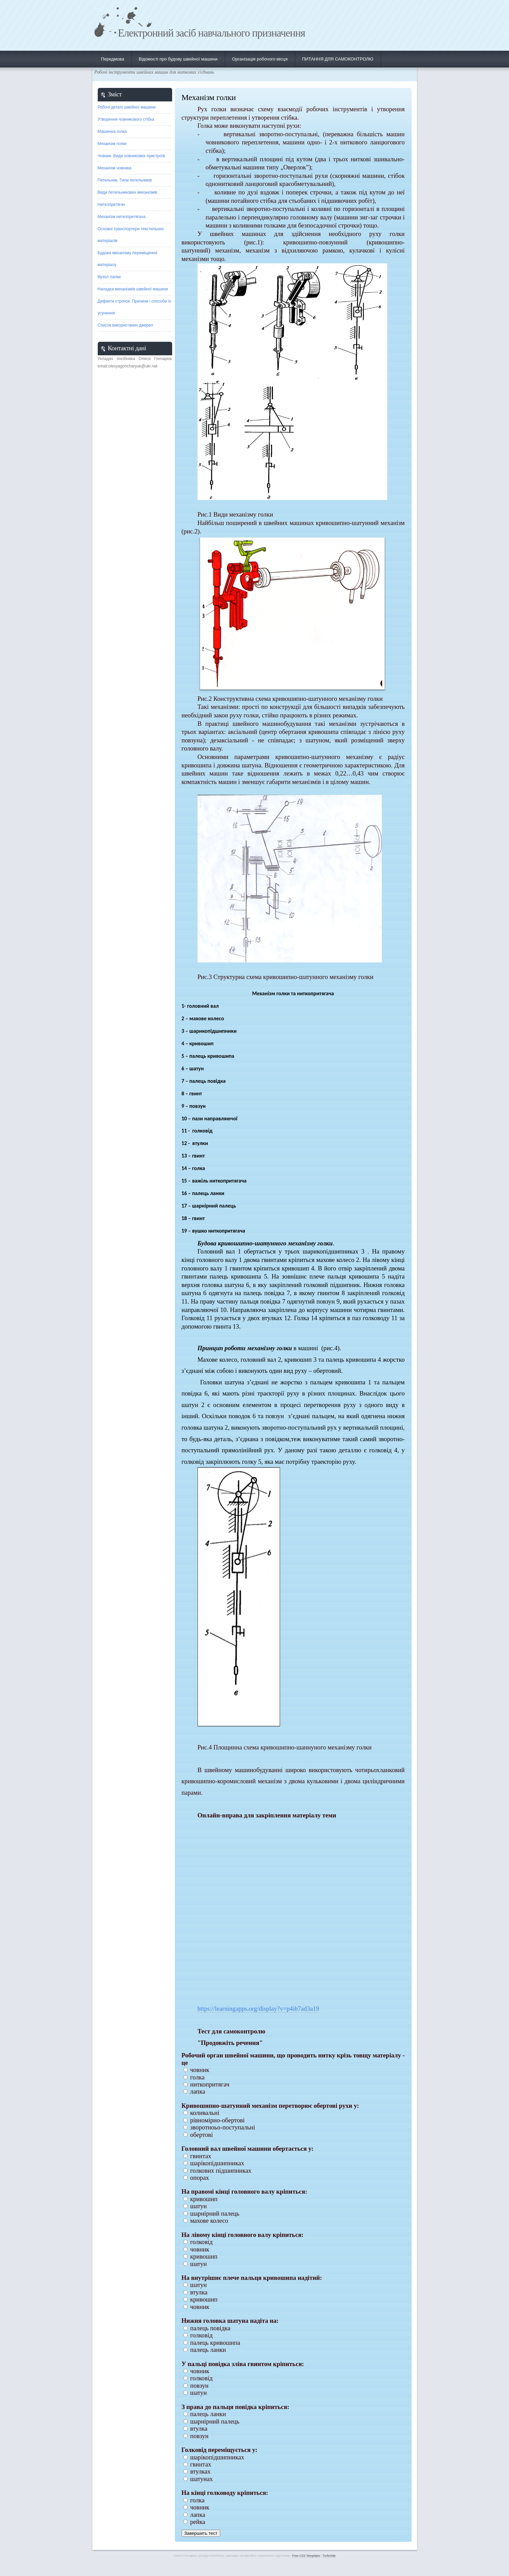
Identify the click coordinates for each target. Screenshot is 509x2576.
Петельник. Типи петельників (125, 180)
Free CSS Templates (306, 2555)
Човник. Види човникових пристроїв (131, 155)
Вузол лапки (109, 277)
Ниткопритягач (111, 204)
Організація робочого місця (259, 59)
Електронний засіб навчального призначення (211, 33)
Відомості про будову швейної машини (178, 59)
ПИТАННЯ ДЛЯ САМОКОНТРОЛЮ (337, 59)
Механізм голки (112, 143)
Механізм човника (115, 168)
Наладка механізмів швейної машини (133, 289)
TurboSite (329, 2555)
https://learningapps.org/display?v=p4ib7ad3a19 (258, 2008)
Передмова (112, 59)
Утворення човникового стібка (126, 119)
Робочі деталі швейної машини (127, 107)
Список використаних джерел (125, 325)
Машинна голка (112, 131)
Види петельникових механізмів (128, 192)
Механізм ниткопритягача (122, 216)
